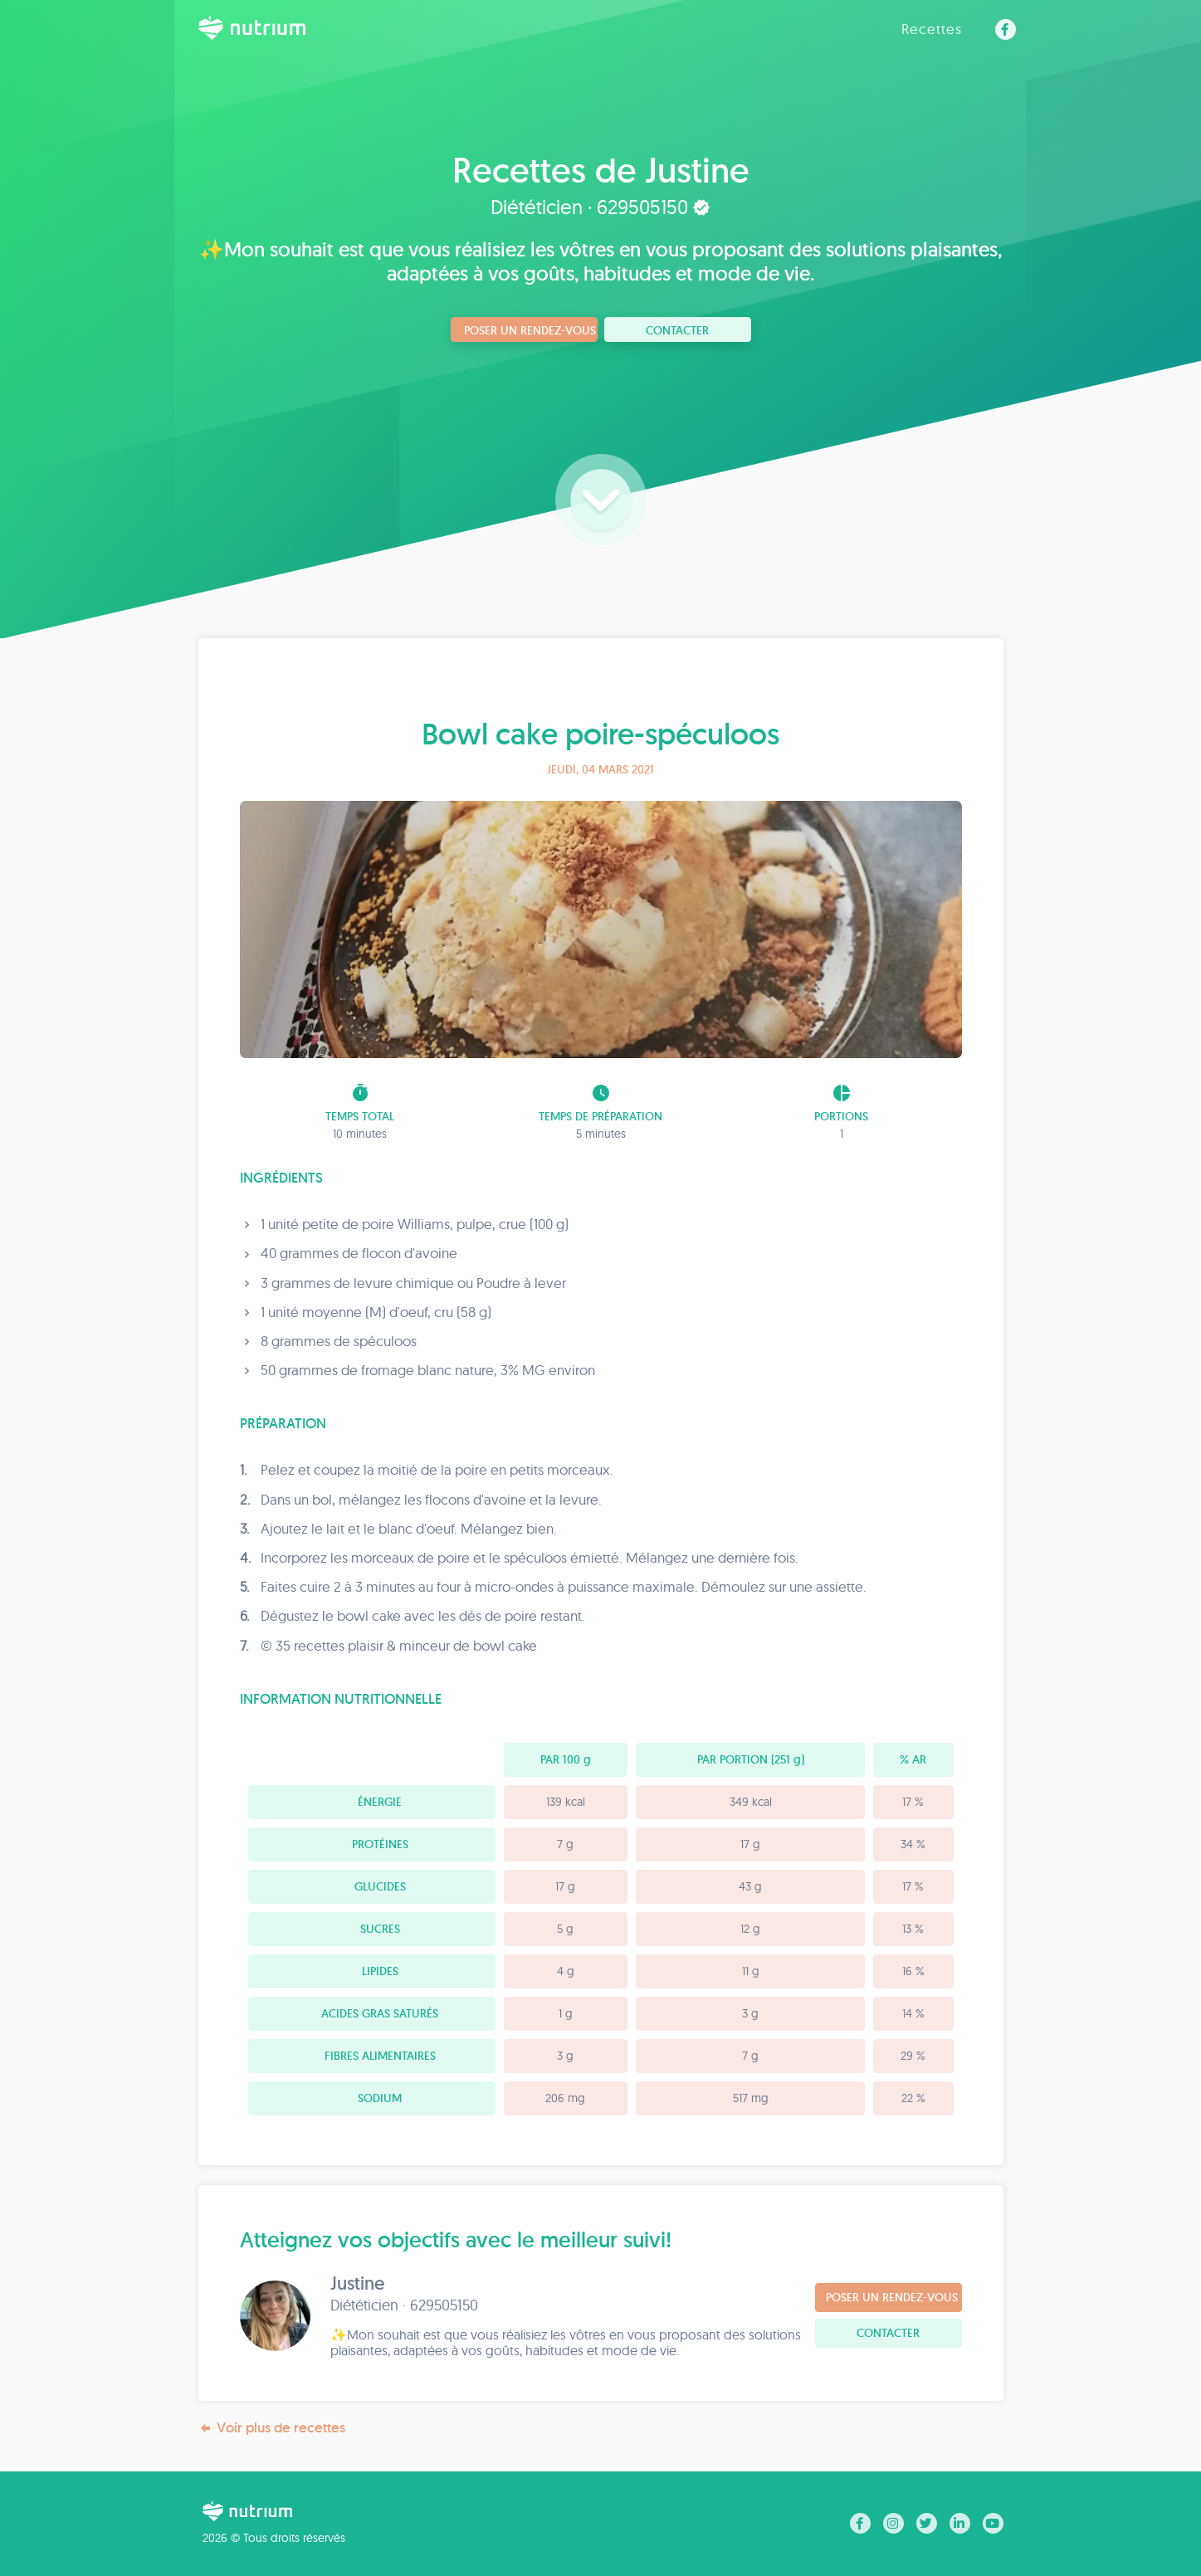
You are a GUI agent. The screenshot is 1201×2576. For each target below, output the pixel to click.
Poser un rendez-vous (530, 330)
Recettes (931, 28)
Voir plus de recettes (271, 2427)
